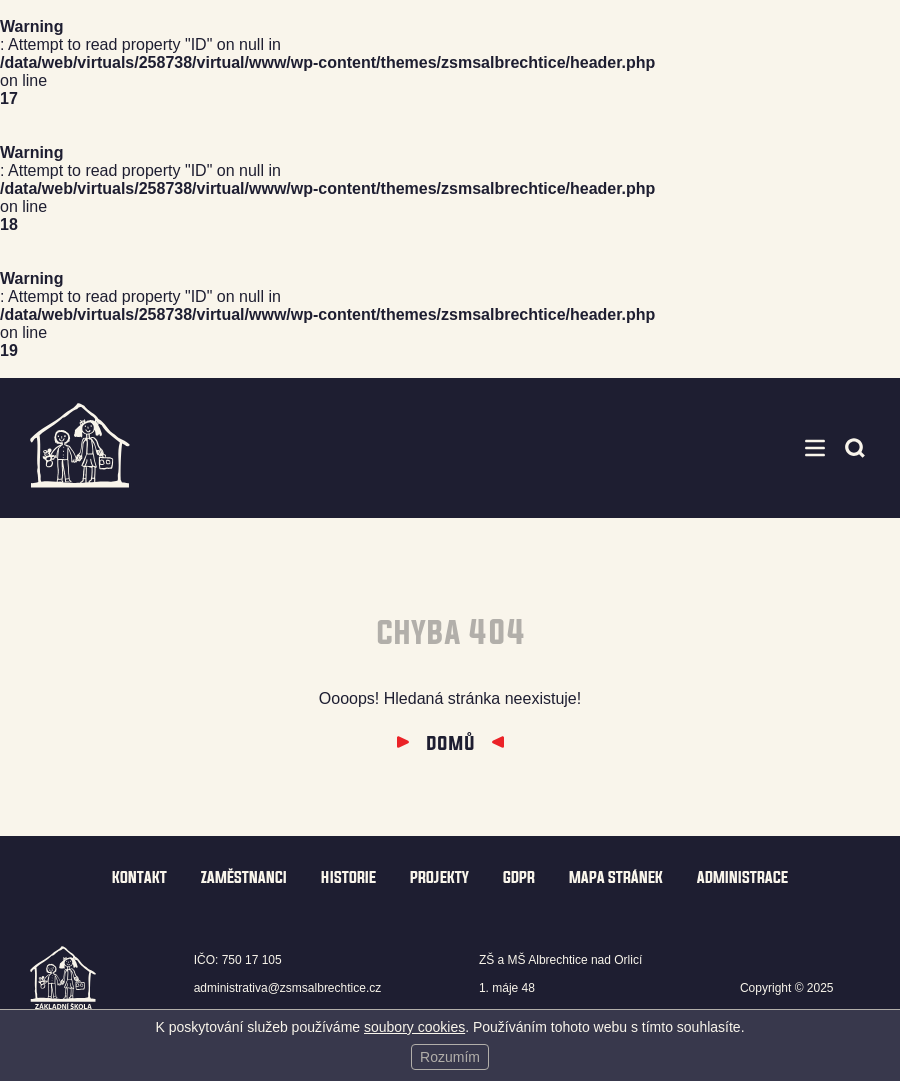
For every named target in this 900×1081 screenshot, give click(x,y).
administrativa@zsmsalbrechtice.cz (288, 988)
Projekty (439, 877)
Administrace (742, 877)
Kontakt (139, 877)
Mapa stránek (616, 877)
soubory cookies (414, 1027)
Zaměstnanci (244, 877)
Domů (450, 742)
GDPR (519, 877)
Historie (348, 877)
